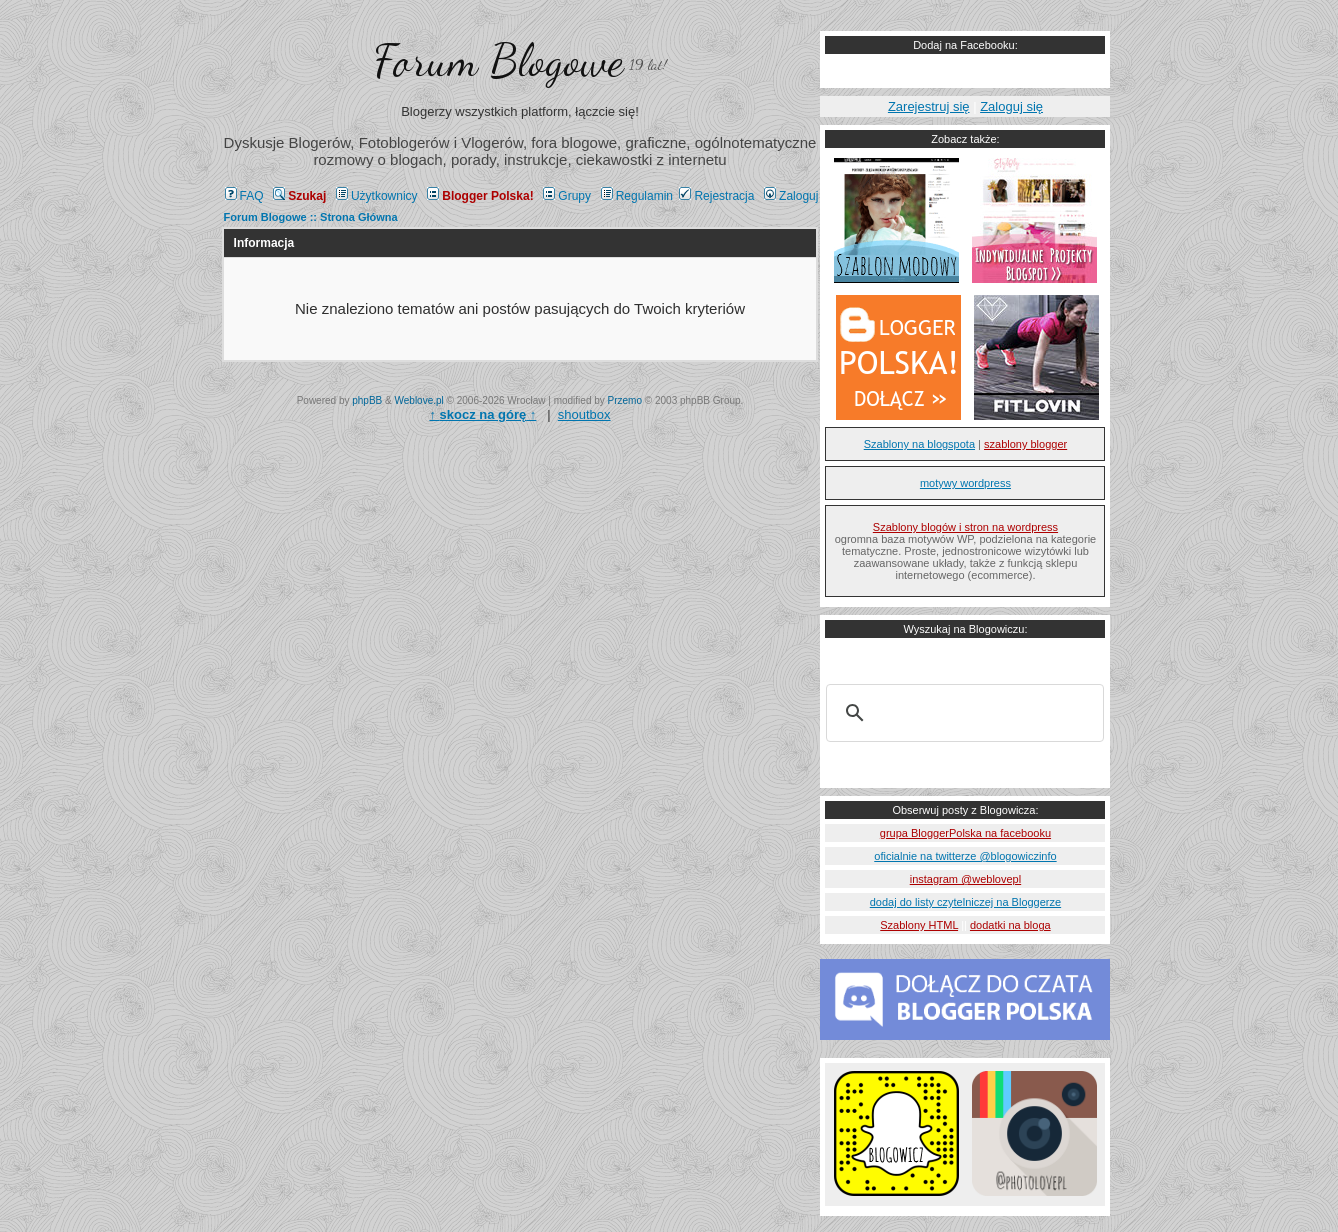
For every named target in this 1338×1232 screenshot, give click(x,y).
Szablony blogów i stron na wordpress (965, 527)
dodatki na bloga (1010, 925)
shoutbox (584, 414)
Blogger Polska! (480, 196)
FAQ (244, 196)
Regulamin (637, 196)
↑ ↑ (482, 414)
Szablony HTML (919, 925)
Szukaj (299, 196)
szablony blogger (1025, 444)
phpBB (367, 400)
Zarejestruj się (929, 106)
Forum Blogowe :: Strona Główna (311, 217)
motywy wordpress (965, 483)
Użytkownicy (377, 196)
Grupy (567, 196)
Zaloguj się (1011, 106)
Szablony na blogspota (919, 444)
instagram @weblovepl (965, 879)
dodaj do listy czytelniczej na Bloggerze (965, 902)
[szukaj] (962, 713)
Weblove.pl (419, 400)
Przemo (625, 400)
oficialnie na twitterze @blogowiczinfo (965, 856)
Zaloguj (791, 196)
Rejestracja (716, 196)
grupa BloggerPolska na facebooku (965, 833)
